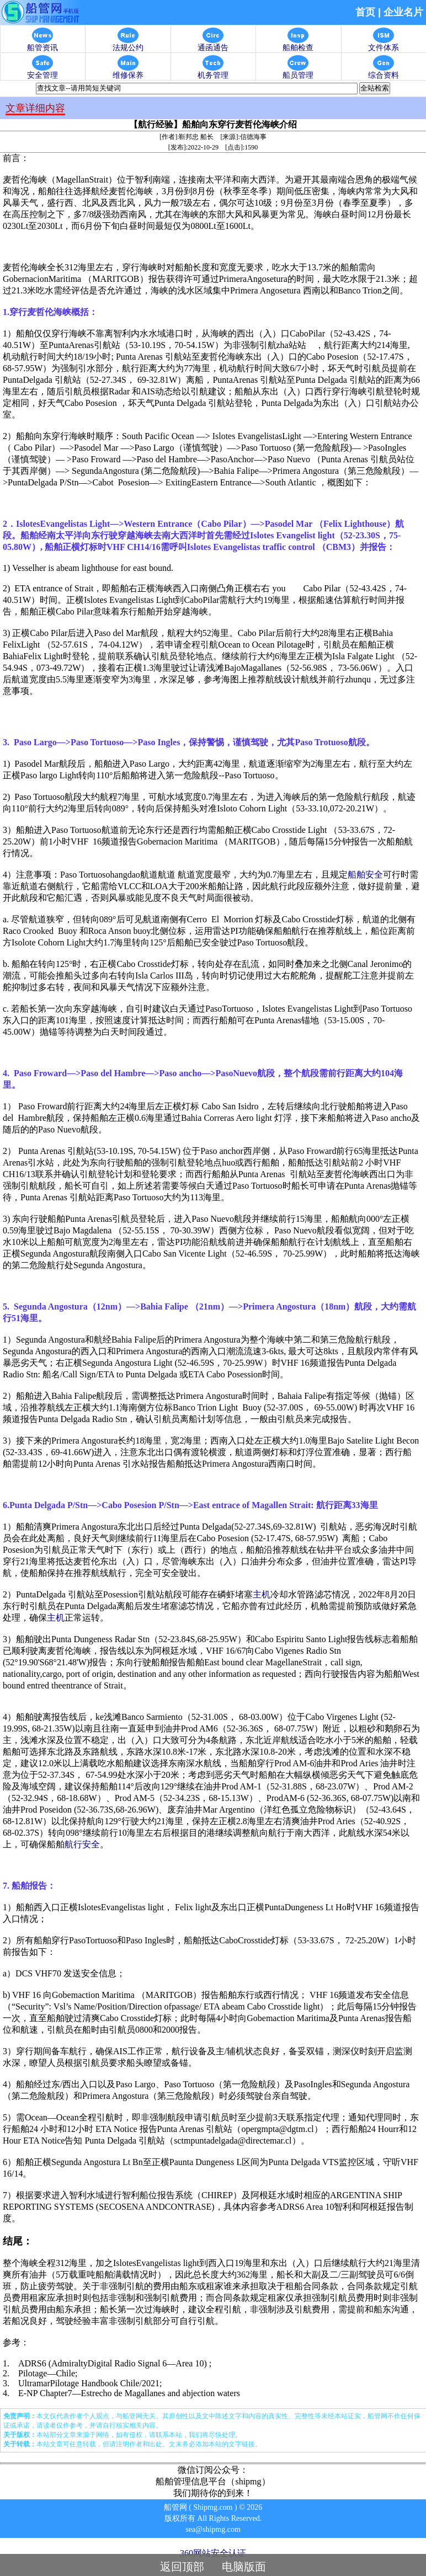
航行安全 (82, 1844)
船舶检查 (298, 44)
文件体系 (383, 44)
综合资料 (383, 72)
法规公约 (128, 44)
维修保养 (128, 72)
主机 (261, 1594)
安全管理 (42, 72)
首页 (365, 12)
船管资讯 (42, 44)
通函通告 (213, 44)
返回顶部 (182, 2567)
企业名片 (403, 12)
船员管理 (298, 72)
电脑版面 (244, 2567)
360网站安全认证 (213, 2553)
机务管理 (213, 72)
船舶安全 (365, 874)
